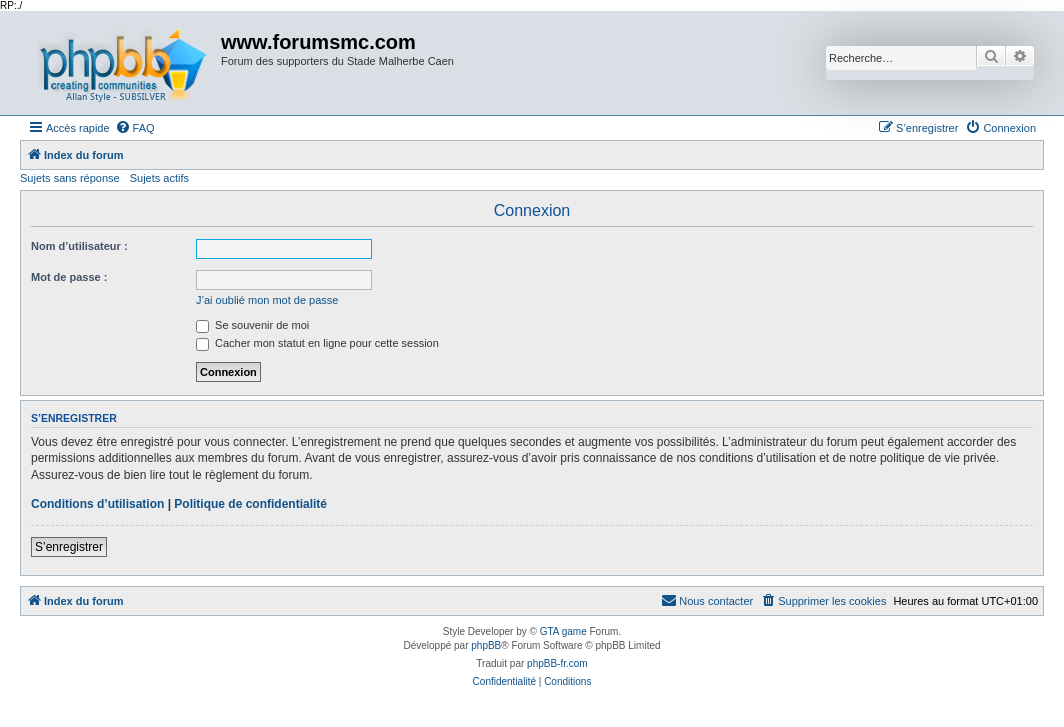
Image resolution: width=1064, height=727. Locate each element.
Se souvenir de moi (252, 325)
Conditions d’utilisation (97, 504)
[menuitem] (135, 128)
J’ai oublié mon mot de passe (267, 300)
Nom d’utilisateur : (79, 246)
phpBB (486, 645)
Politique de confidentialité (250, 504)
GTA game (563, 631)
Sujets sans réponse (70, 178)
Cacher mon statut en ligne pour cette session (317, 343)
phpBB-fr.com (557, 663)
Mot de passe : (69, 277)
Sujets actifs (159, 178)
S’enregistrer (69, 547)
